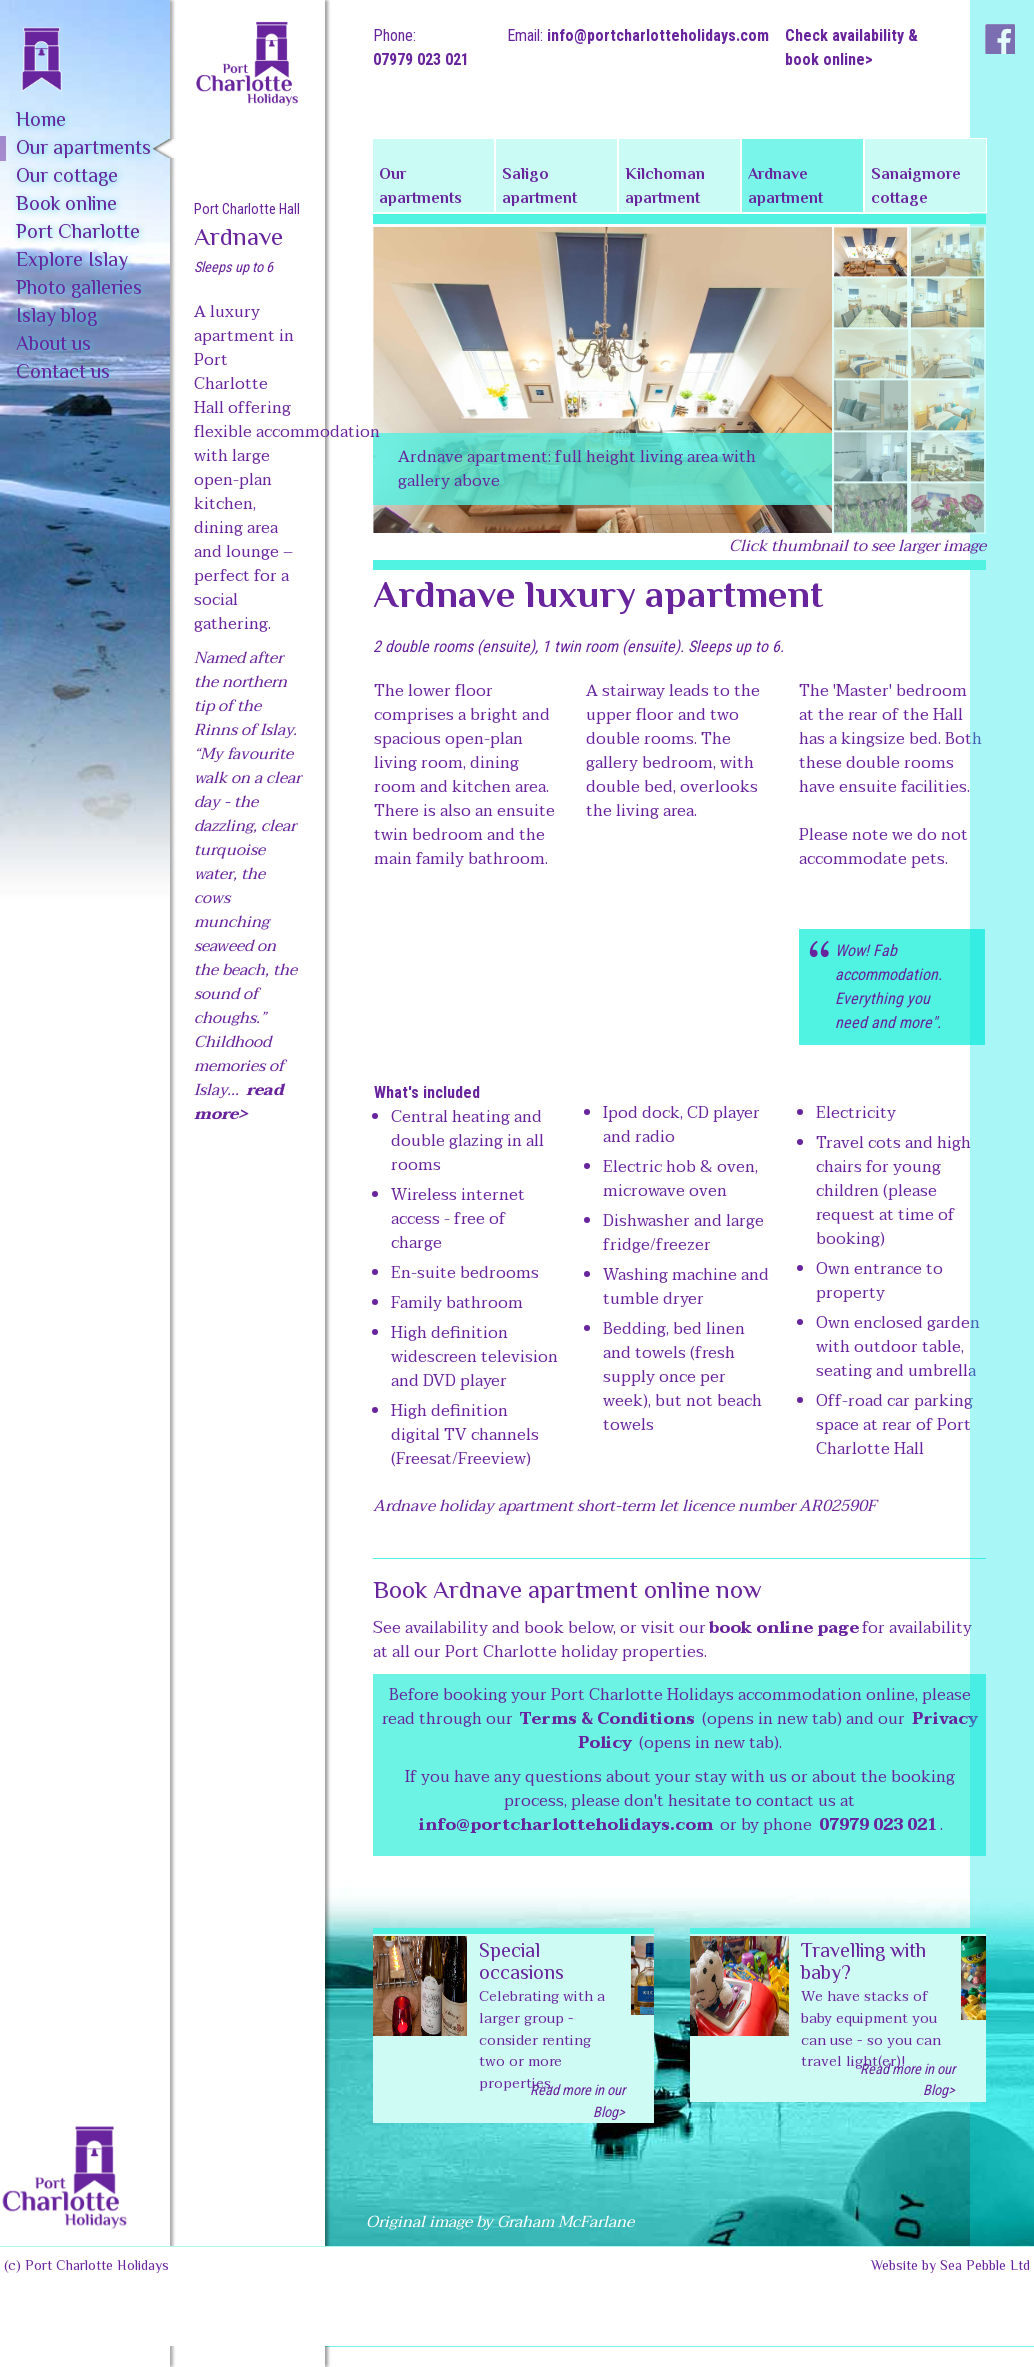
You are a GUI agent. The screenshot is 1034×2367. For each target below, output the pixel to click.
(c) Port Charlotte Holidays (86, 2267)
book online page (784, 1628)
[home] (85, 46)
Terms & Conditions (607, 1719)
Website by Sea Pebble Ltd (950, 2267)
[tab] (870, 251)
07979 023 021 (421, 59)
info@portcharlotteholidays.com (658, 35)
